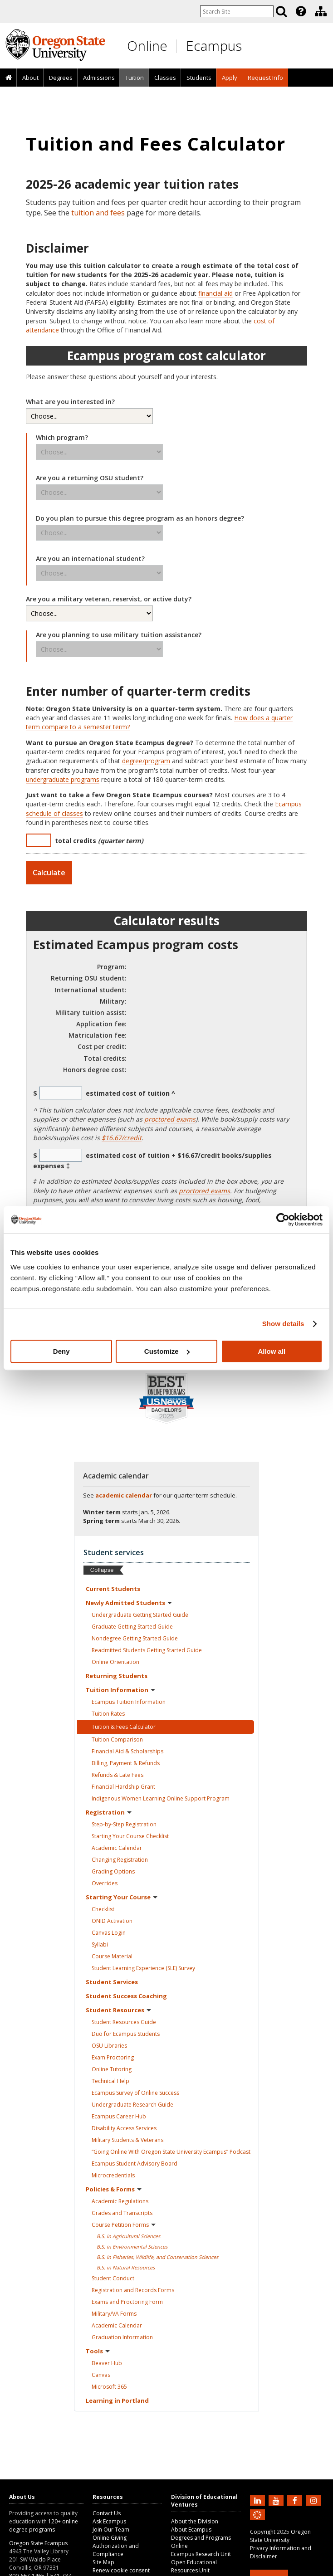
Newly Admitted (129, 1603)
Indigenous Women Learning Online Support (161, 1798)
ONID (112, 1921)
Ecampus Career (119, 2116)
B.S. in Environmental (132, 2246)
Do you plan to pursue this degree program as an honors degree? (140, 518)
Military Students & (127, 2140)
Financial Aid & (127, 1751)
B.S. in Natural (126, 2267)
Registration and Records (133, 2290)
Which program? (62, 437)
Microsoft (109, 2387)
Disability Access (124, 2128)
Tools (98, 2351)
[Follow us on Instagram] (314, 2500)
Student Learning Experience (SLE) (143, 1968)
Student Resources (124, 2022)
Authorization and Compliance (116, 2550)
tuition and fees (98, 213)
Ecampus (214, 45)
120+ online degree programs (43, 2525)
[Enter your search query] (237, 11)
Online (147, 45)
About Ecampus (191, 2529)
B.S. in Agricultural (128, 2236)
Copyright (262, 2532)
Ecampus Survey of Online (135, 2093)
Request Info (265, 77)
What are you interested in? (70, 401)
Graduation (122, 2337)
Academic (117, 1848)
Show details (283, 1323)
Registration (109, 1812)
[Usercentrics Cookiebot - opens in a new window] (283, 1219)
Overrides (105, 1883)
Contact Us (107, 2513)
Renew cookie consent (121, 2570)
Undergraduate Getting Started (140, 1615)
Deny (61, 1351)
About (30, 77)
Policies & (114, 2189)
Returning (116, 1676)
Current (113, 1589)
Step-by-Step (124, 1824)
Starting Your (121, 1897)
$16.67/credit (122, 1137)
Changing (120, 1860)
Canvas (109, 1933)
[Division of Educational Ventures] (321, 11)
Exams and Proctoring (127, 2302)
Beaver (107, 2363)
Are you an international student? (90, 558)
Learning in (117, 2400)
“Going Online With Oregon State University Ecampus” (171, 2152)
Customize (167, 1351)
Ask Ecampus (109, 2521)
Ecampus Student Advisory (134, 2163)
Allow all (271, 1351)
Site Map (103, 2562)
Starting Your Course (130, 1836)
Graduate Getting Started (132, 1626)
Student (112, 1982)
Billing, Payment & (126, 1763)
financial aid (215, 293)
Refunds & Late (117, 1775)
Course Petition (124, 2225)
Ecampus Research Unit (201, 2554)
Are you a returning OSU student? (89, 477)
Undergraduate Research (132, 2104)
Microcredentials (113, 2175)
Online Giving (110, 2538)
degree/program (146, 760)
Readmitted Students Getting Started (147, 1650)
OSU (109, 2045)
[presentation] (300, 11)
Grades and (122, 2213)
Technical (110, 2081)
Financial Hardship (123, 1787)
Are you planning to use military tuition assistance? (118, 634)
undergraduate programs (62, 779)
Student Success (126, 1996)
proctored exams (170, 1119)
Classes (165, 77)
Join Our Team (111, 2529)
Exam (113, 2057)
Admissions (99, 77)
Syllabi (100, 1944)
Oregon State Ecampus (38, 2543)
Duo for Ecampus (126, 2034)
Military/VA (114, 2313)
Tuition (134, 77)
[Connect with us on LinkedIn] (258, 2500)
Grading (113, 1871)
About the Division (194, 2521)
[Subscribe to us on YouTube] (277, 2500)
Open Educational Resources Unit (194, 2566)
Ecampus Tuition (129, 1702)
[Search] (281, 11)
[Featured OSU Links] (301, 11)
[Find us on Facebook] (295, 2500)
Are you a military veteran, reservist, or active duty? (108, 599)
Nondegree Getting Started (135, 1638)
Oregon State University (280, 2536)
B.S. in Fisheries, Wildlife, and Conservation (157, 2257)
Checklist (103, 1909)
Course (112, 1956)
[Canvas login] (257, 2522)
